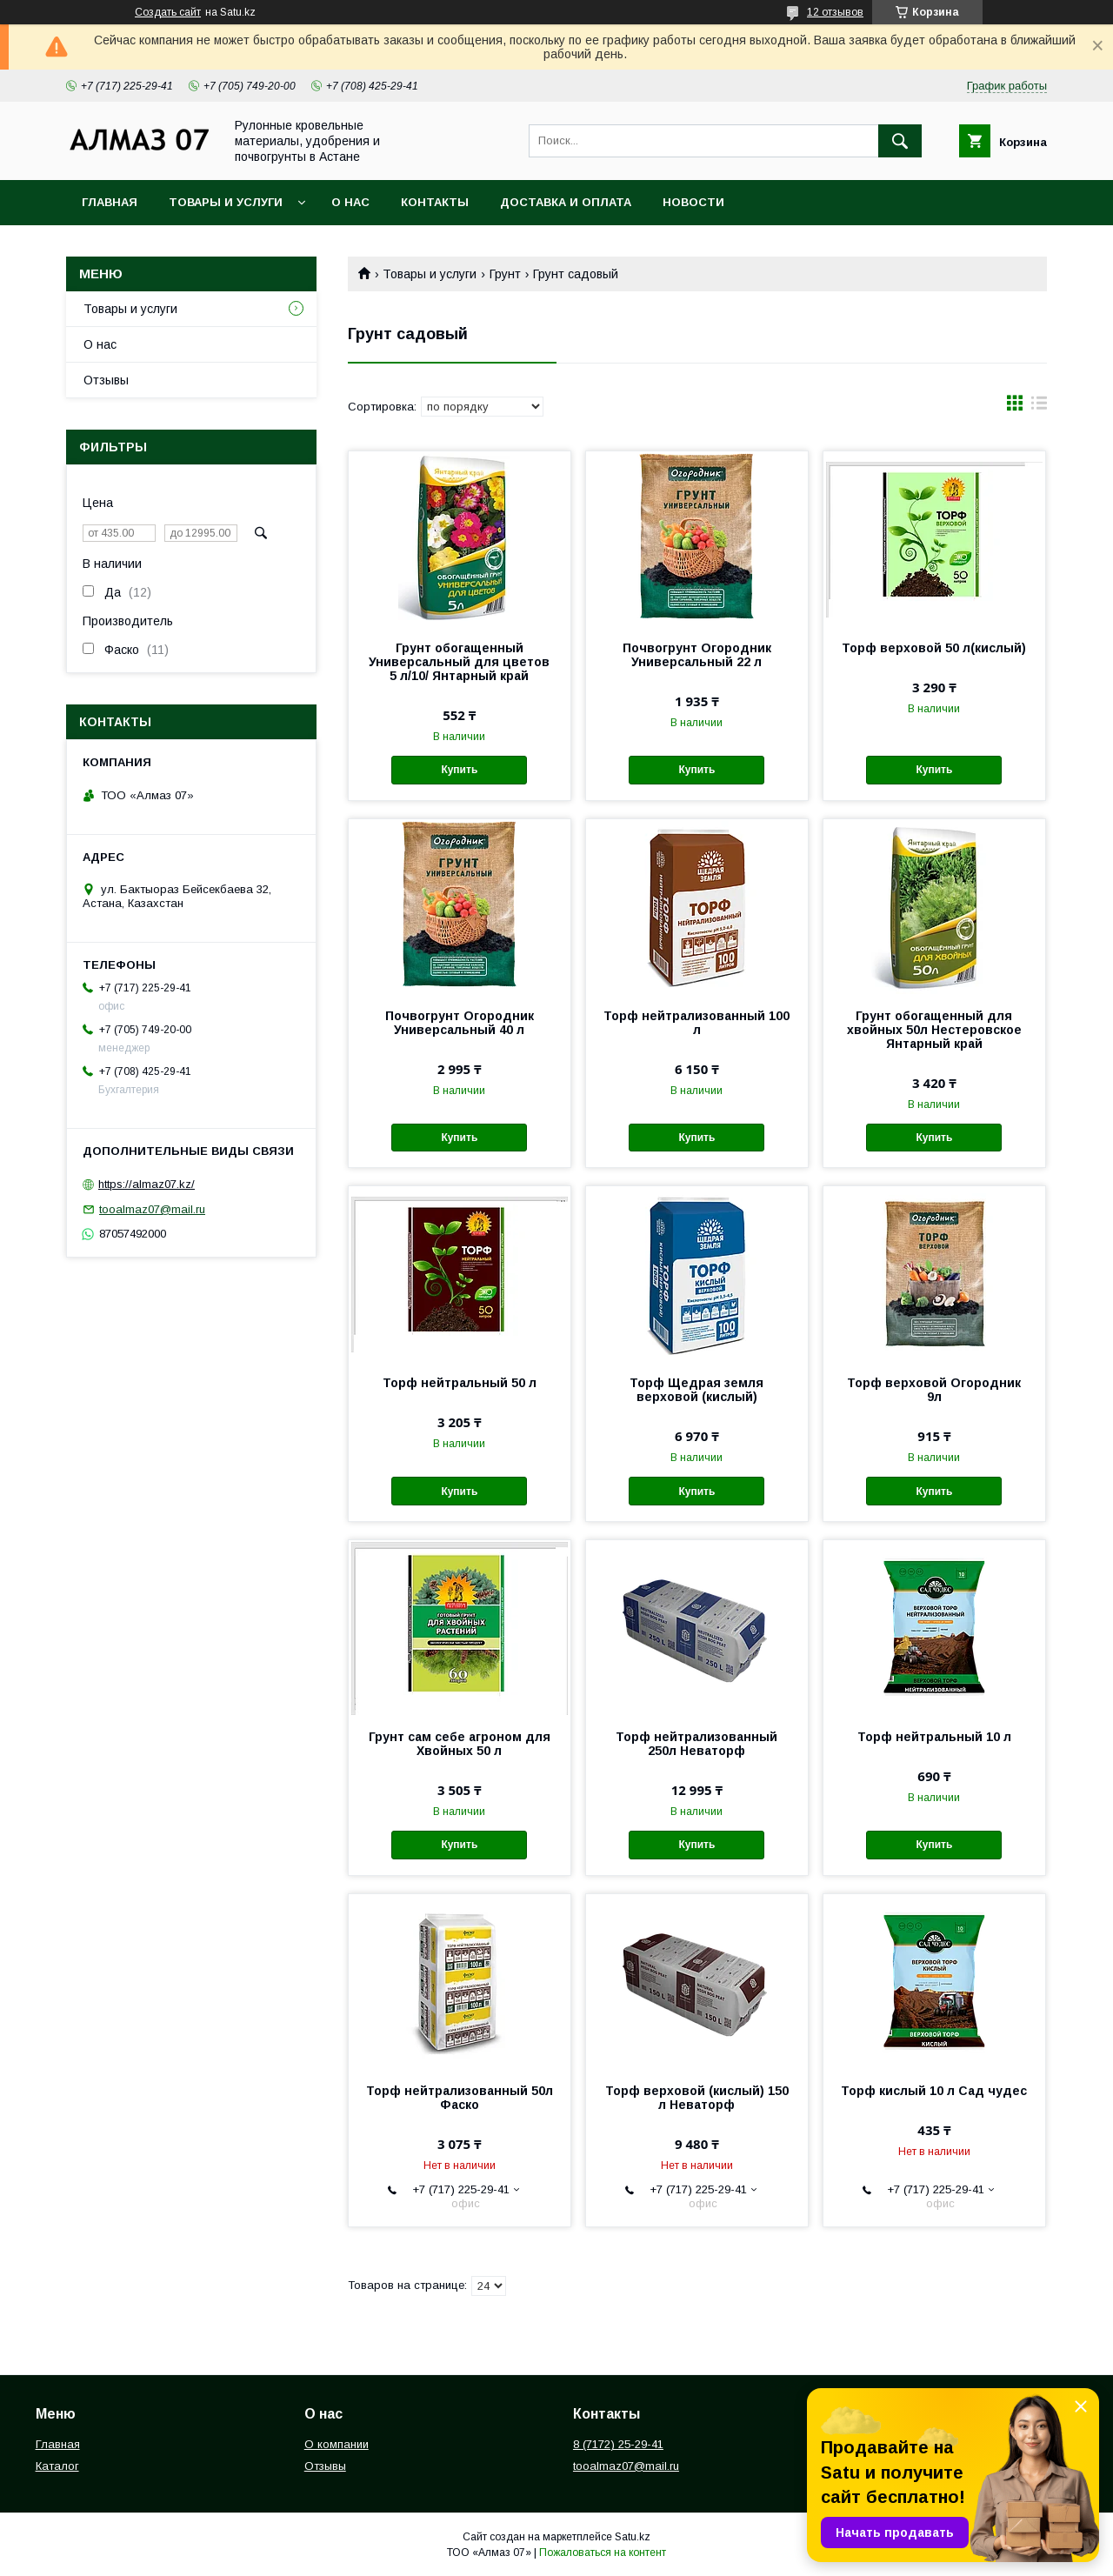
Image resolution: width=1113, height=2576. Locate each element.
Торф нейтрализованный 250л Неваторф (696, 1744)
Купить (459, 770)
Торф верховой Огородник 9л (934, 1390)
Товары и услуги (226, 202)
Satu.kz (632, 2537)
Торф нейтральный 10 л (934, 1737)
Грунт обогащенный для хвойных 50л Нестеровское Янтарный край (934, 1030)
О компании (336, 2444)
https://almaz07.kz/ (146, 1184)
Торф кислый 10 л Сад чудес (934, 2091)
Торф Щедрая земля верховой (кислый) (696, 1390)
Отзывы (106, 380)
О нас (350, 202)
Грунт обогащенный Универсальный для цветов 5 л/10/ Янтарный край (459, 662)
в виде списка (1039, 407)
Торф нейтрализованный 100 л (696, 1023)
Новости (693, 202)
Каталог (57, 2466)
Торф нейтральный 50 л (460, 1383)
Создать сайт (168, 12)
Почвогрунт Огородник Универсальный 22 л (697, 655)
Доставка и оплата (565, 202)
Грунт (505, 274)
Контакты (435, 202)
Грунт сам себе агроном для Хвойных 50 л (459, 1744)
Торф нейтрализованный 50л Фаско (459, 2098)
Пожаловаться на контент (602, 2552)
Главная (109, 202)
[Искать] (900, 140)
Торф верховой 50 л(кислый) (934, 648)
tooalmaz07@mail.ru (152, 1209)
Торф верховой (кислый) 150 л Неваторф (697, 2098)
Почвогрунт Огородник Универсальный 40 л (459, 1023)
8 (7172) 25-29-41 (618, 2444)
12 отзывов (835, 12)
